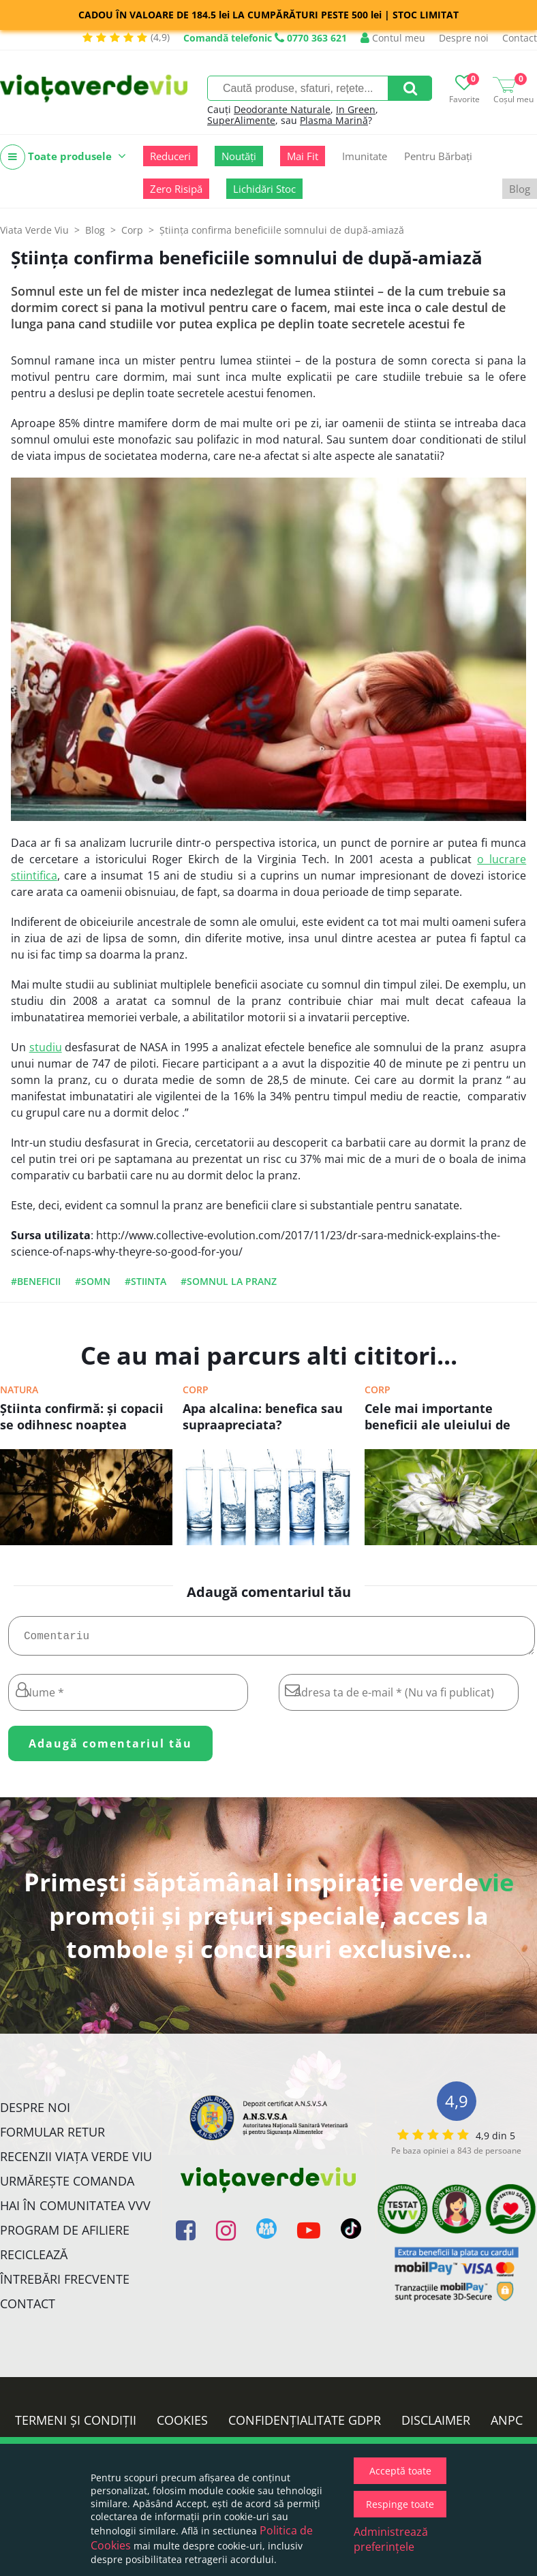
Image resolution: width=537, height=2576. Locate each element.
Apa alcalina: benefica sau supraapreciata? (263, 1416)
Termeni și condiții (75, 2425)
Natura (19, 1389)
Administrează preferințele (391, 2539)
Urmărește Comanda (67, 2186)
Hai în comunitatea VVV (75, 2211)
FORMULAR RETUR (52, 2137)
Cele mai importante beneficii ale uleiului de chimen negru (437, 1418)
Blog (519, 189)
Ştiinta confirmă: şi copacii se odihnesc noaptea (82, 1416)
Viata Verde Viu (34, 229)
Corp (196, 1389)
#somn (92, 1281)
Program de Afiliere (64, 2235)
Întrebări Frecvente (64, 2284)
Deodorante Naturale (282, 109)
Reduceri (170, 156)
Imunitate (364, 156)
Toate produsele (63, 157)
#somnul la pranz (229, 1281)
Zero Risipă (176, 189)
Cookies (182, 2425)
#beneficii (36, 1281)
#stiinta (145, 1281)
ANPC (507, 2425)
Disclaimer (435, 2425)
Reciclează (33, 2260)
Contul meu (392, 37)
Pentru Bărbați (438, 156)
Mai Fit (302, 156)
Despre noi (464, 37)
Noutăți (238, 156)
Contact (519, 37)
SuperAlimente (241, 120)
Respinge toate (400, 2504)
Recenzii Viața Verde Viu (76, 2162)
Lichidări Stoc (264, 189)
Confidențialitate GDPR (304, 2425)
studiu (45, 1047)
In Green (355, 109)
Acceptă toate (400, 2470)
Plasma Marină (334, 120)
